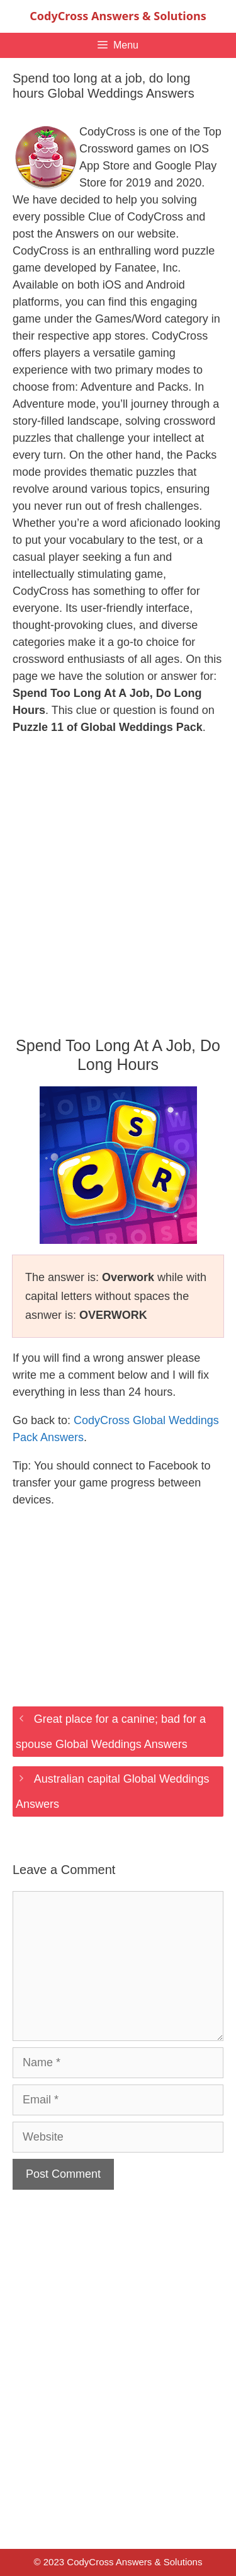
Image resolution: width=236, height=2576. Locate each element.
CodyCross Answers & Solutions (118, 15)
